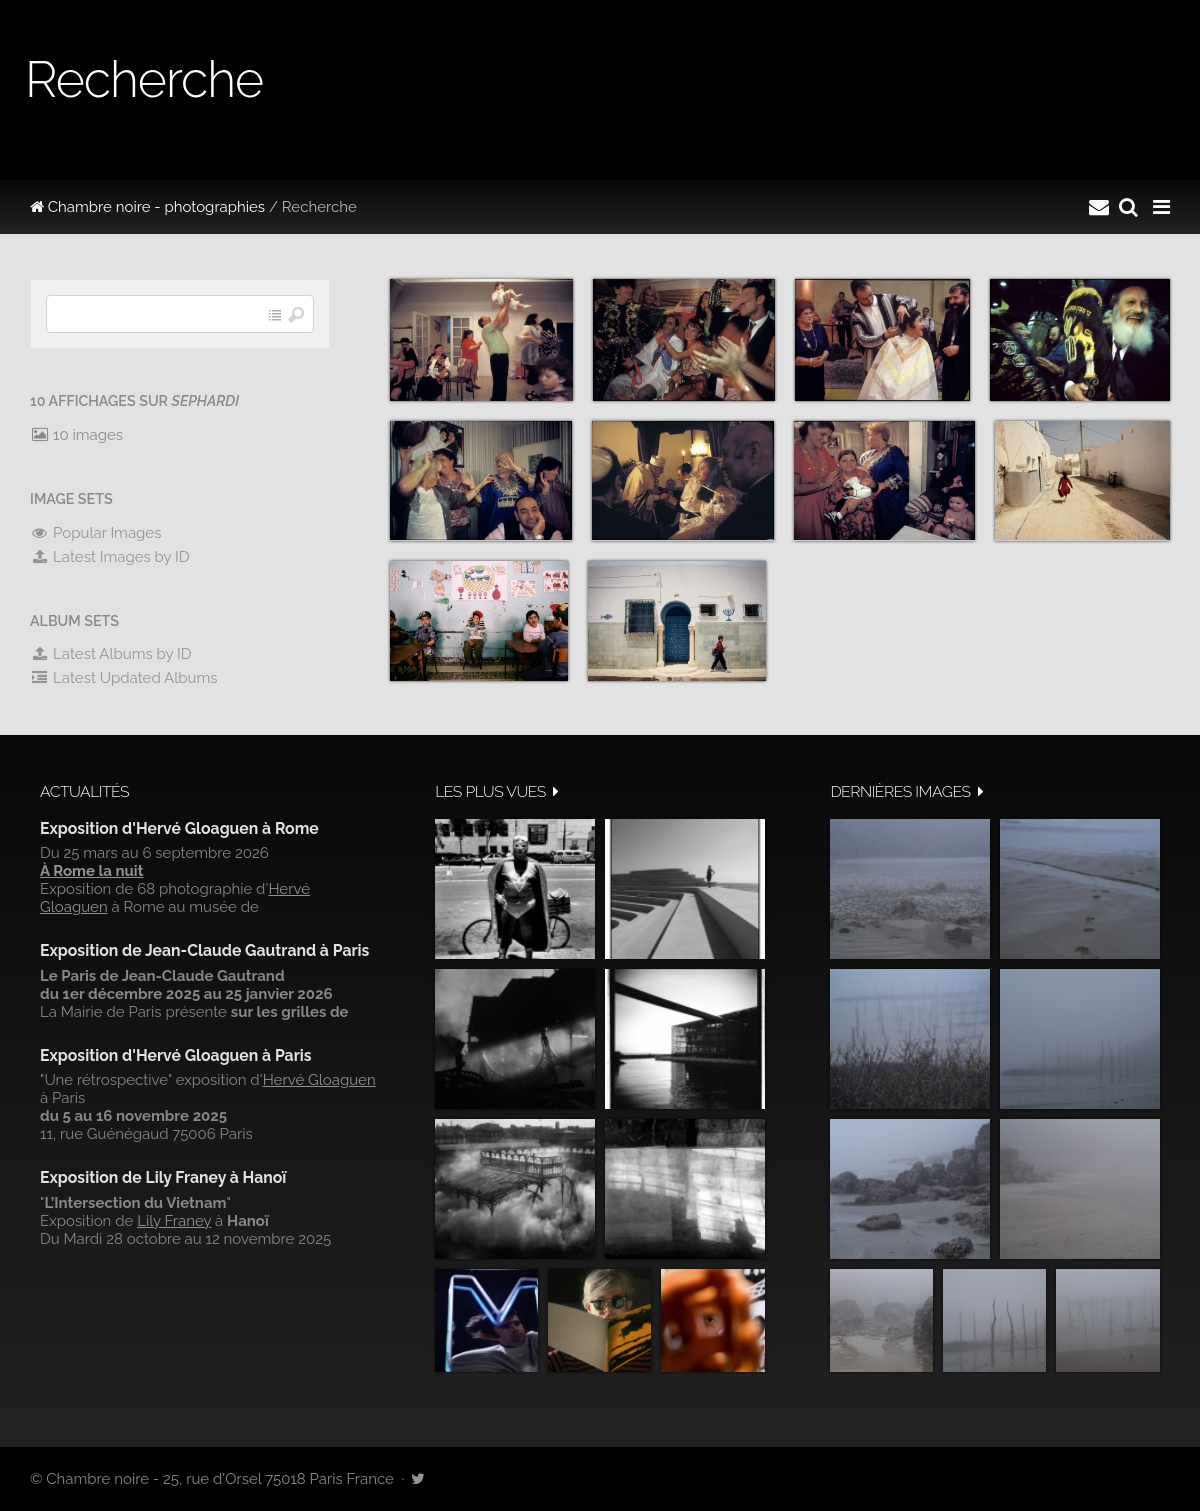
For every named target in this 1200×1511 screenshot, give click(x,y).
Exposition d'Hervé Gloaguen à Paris (176, 1055)
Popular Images (95, 533)
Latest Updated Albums (124, 678)
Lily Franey (174, 1221)
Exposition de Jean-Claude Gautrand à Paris (204, 950)
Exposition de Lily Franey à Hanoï (163, 1177)
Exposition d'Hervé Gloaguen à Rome (179, 828)
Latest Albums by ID (111, 654)
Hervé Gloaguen (319, 1080)
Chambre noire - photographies (147, 207)
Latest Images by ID (110, 557)
